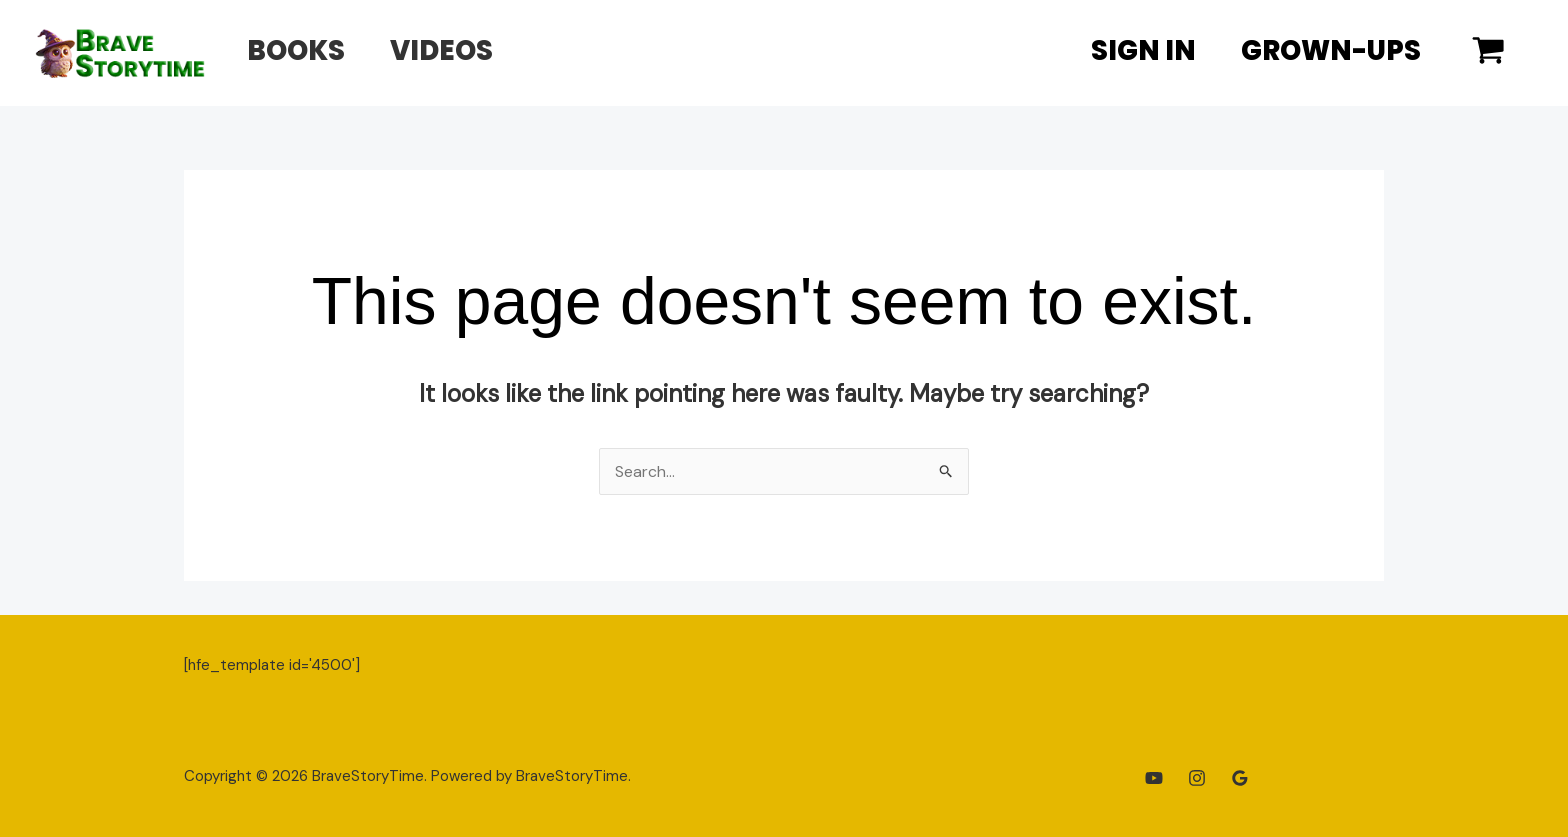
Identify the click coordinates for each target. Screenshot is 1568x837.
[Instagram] (1197, 778)
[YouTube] (1154, 778)
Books (301, 50)
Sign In (1129, 50)
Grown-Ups (1326, 50)
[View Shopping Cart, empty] (1488, 53)
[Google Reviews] (1240, 778)
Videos (456, 50)
